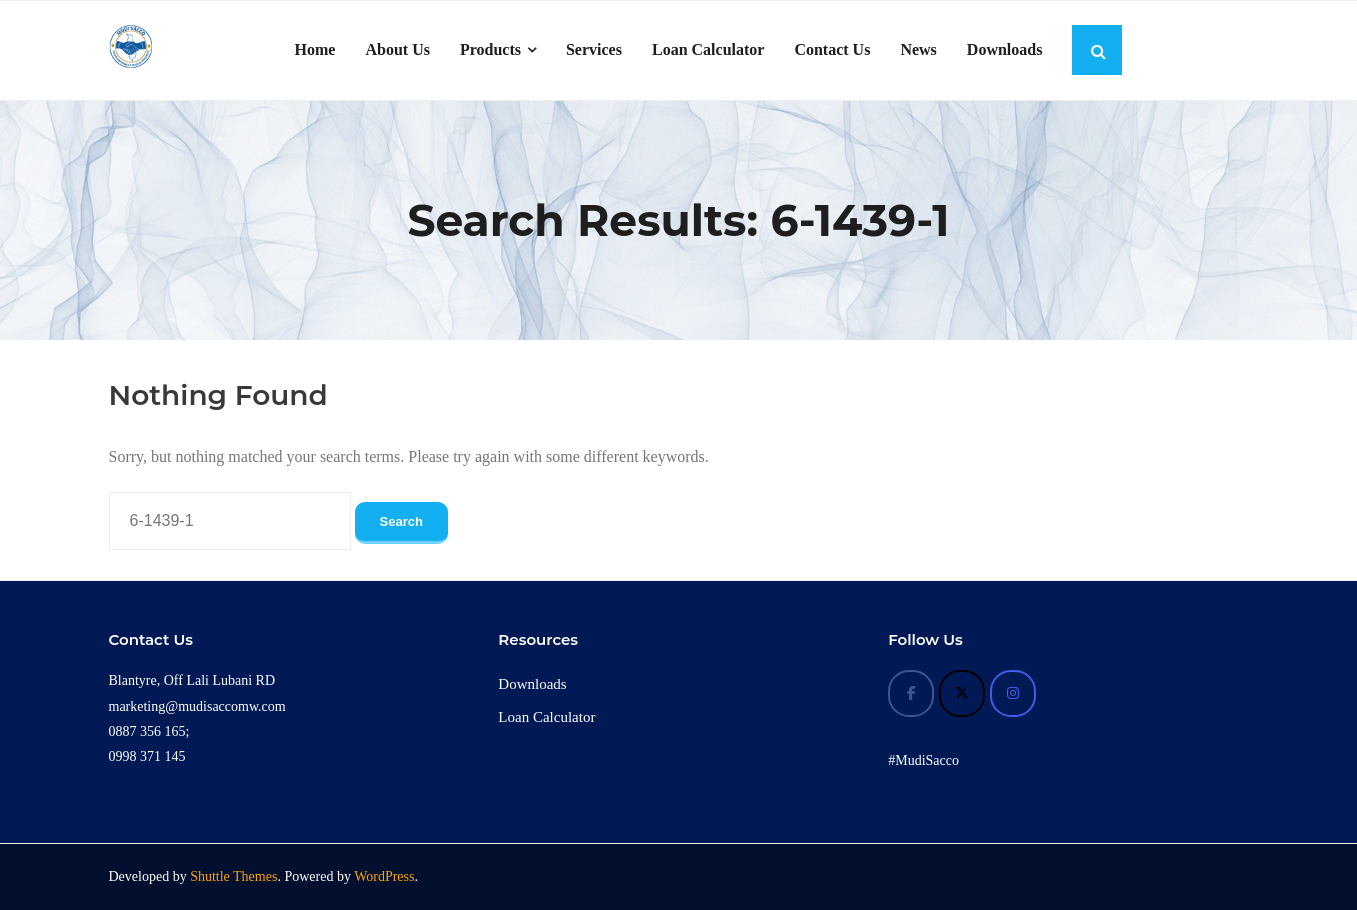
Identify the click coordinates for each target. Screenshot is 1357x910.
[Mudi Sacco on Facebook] (911, 693)
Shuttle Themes (233, 876)
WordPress (384, 876)
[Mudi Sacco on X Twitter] (962, 693)
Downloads (532, 684)
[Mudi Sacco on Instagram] (1013, 693)
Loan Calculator (546, 717)
